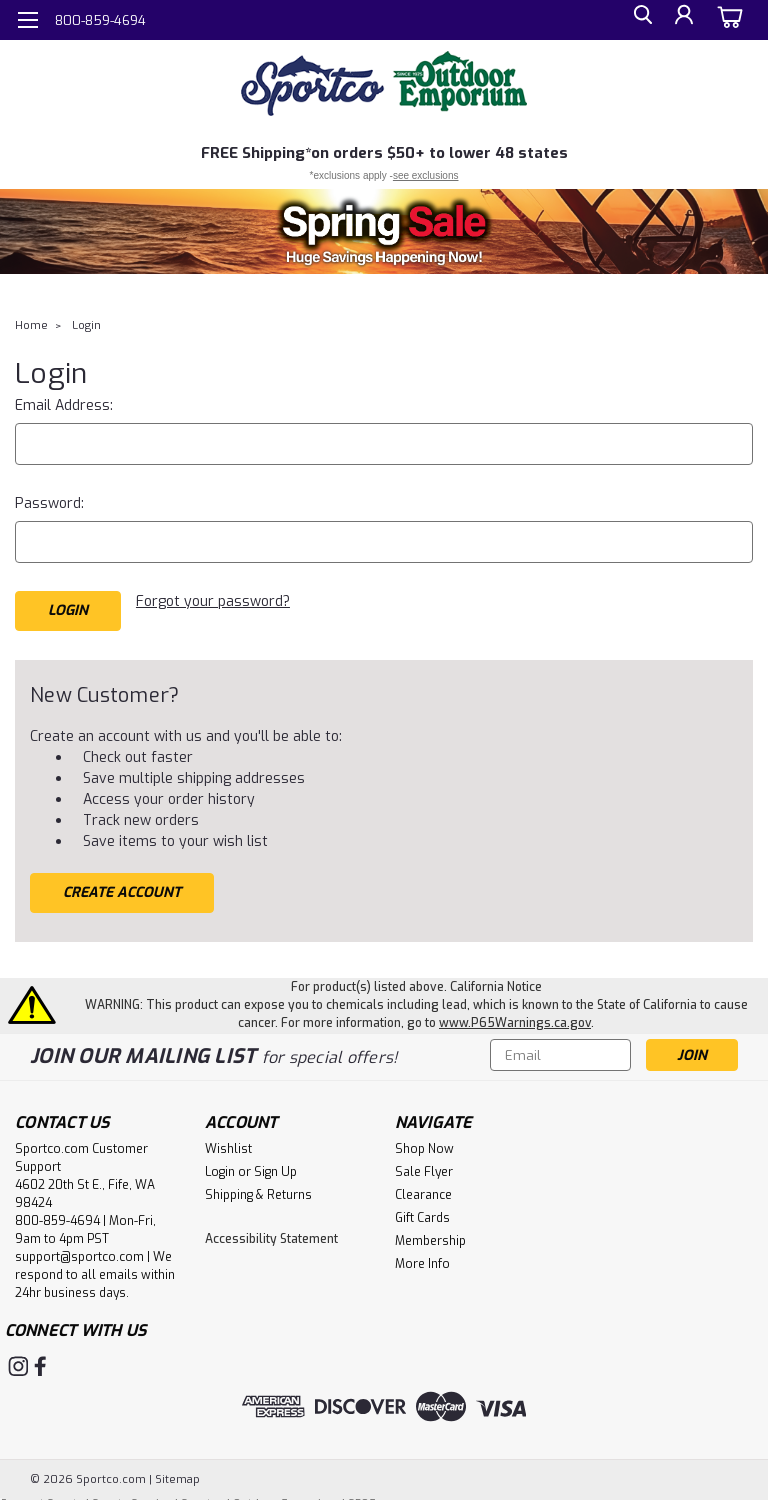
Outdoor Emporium (286, 1490)
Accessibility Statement (271, 1231)
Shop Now (424, 1141)
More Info (422, 1256)
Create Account (122, 884)
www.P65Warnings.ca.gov (515, 1015)
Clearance (423, 1187)
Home (31, 325)
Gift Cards (422, 1210)
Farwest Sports (41, 1490)
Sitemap (177, 1466)
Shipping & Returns (258, 1187)
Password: (49, 503)
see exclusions (426, 175)
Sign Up (275, 1164)
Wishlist (228, 1141)
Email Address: (64, 405)
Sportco (202, 1490)
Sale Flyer (424, 1164)
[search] (637, 20)
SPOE (362, 1490)
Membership (430, 1233)
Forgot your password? (213, 601)
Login (86, 325)
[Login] (682, 20)
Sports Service (132, 1490)
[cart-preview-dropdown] (727, 19)
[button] (384, 231)
